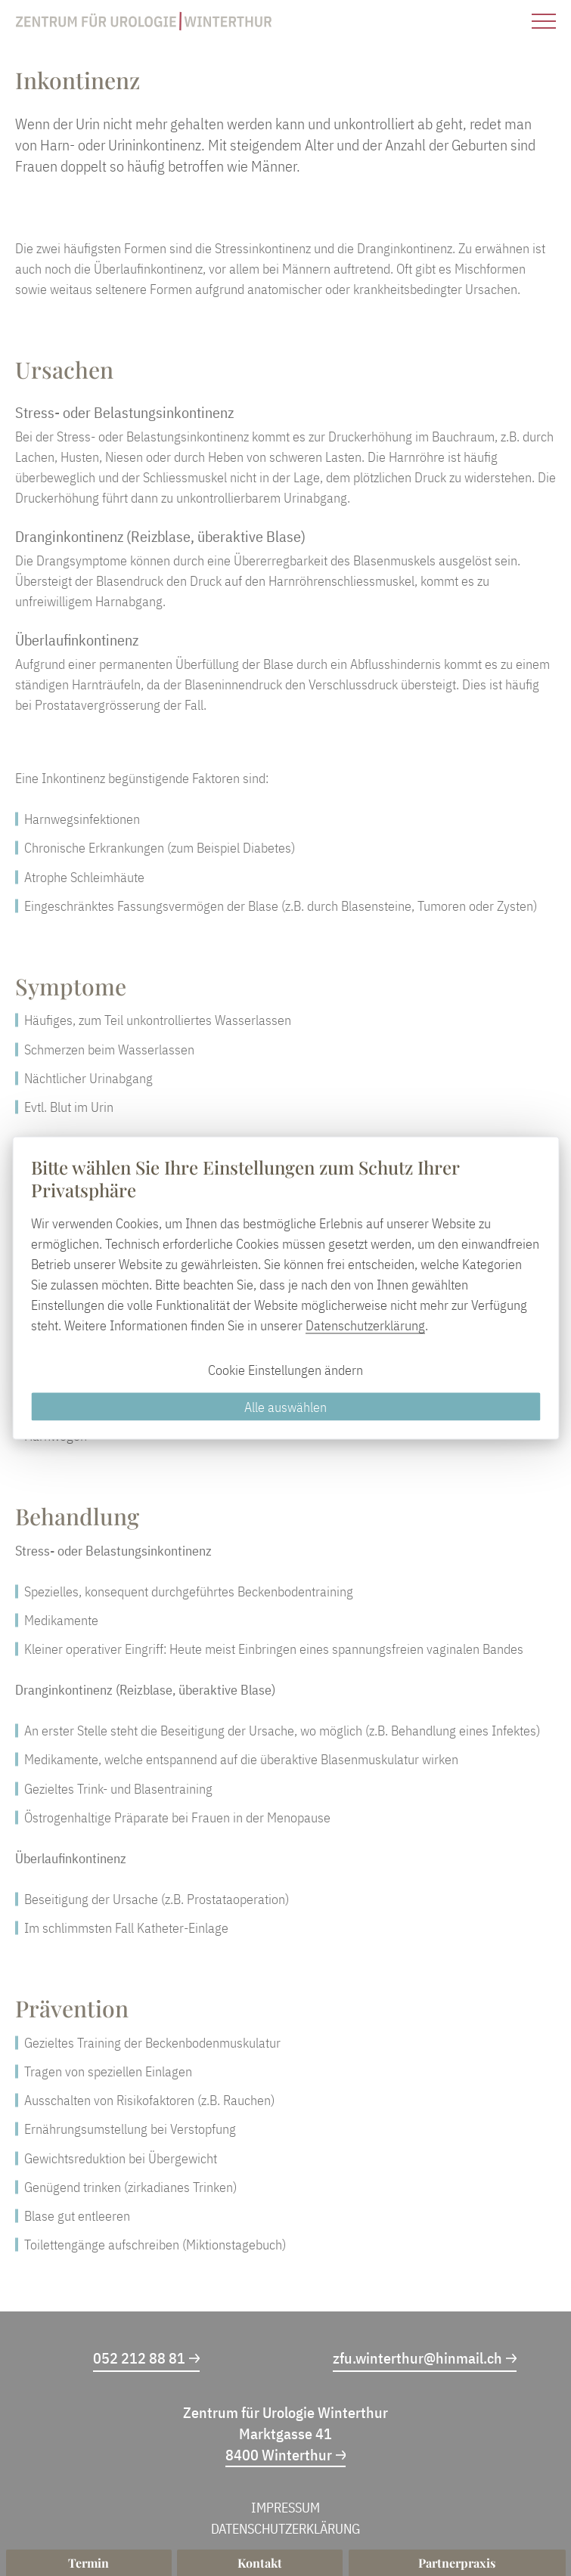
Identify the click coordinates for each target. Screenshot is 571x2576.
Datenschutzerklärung (365, 1325)
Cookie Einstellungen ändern (285, 1370)
